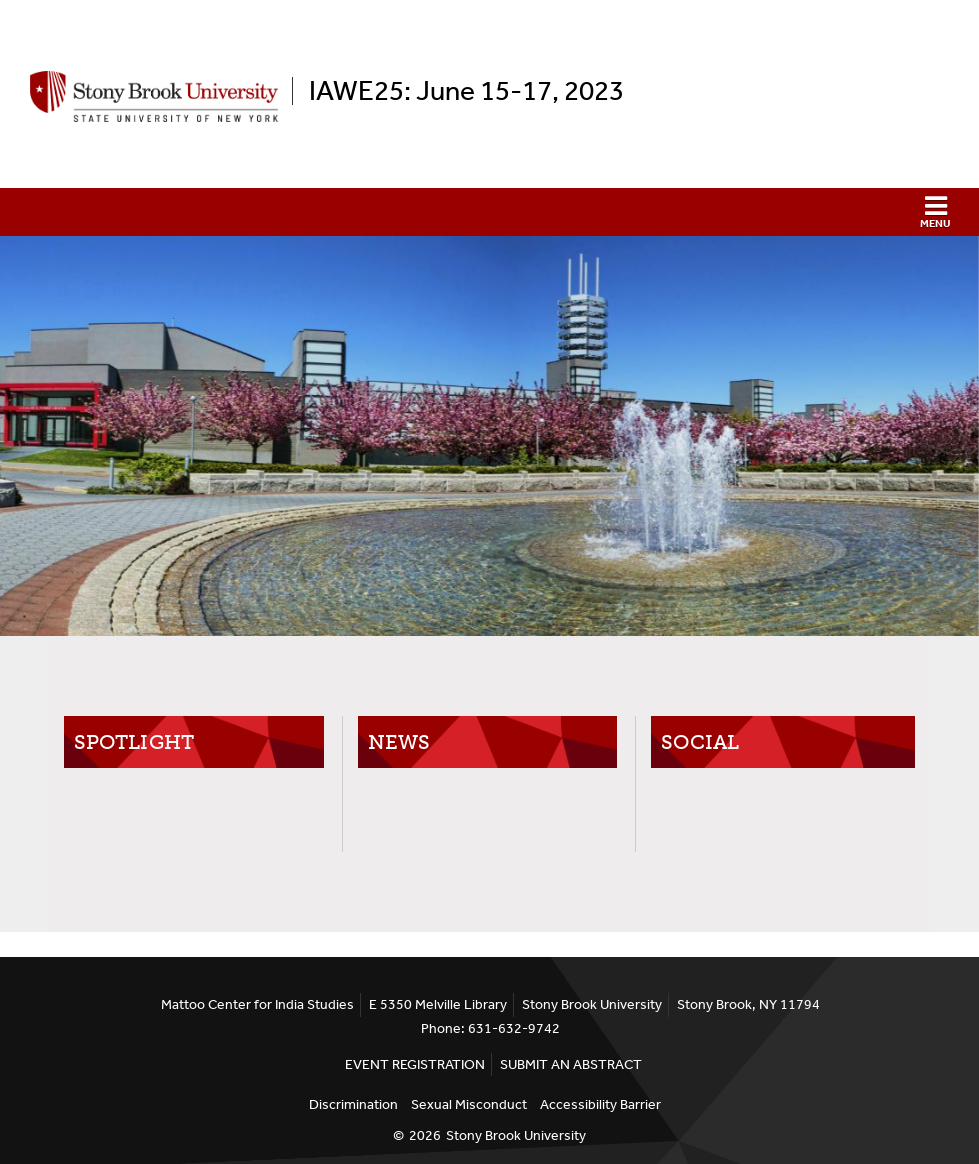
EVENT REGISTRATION (415, 1064)
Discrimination (353, 1104)
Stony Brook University (516, 1135)
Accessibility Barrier (600, 1104)
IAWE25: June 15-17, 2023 (466, 91)
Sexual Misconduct (469, 1104)
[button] (489, 212)
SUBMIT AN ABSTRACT (571, 1064)
